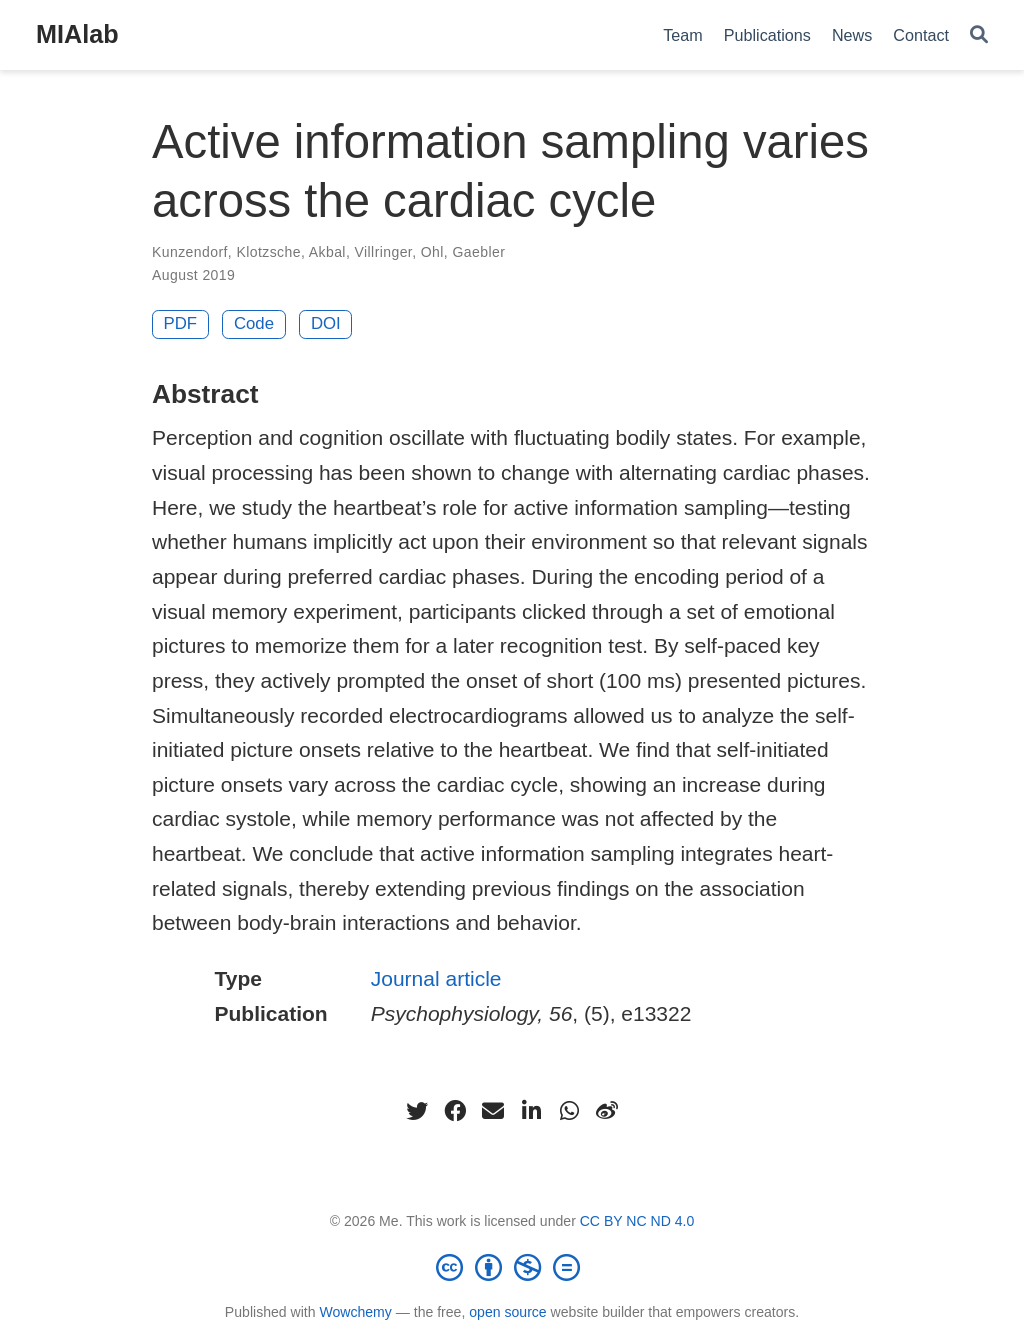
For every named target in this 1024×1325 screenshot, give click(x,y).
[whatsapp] (569, 1111)
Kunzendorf (190, 252)
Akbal (327, 252)
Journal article (436, 978)
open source (507, 1312)
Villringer (384, 252)
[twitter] (417, 1111)
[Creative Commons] (512, 1267)
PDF (181, 323)
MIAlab (77, 34)
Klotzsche (268, 252)
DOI (326, 323)
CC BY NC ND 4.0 (637, 1221)
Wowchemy (355, 1312)
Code (254, 323)
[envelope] (493, 1111)
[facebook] (455, 1111)
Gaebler (478, 252)
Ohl (432, 252)
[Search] (979, 35)
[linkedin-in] (531, 1111)
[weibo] (607, 1111)
